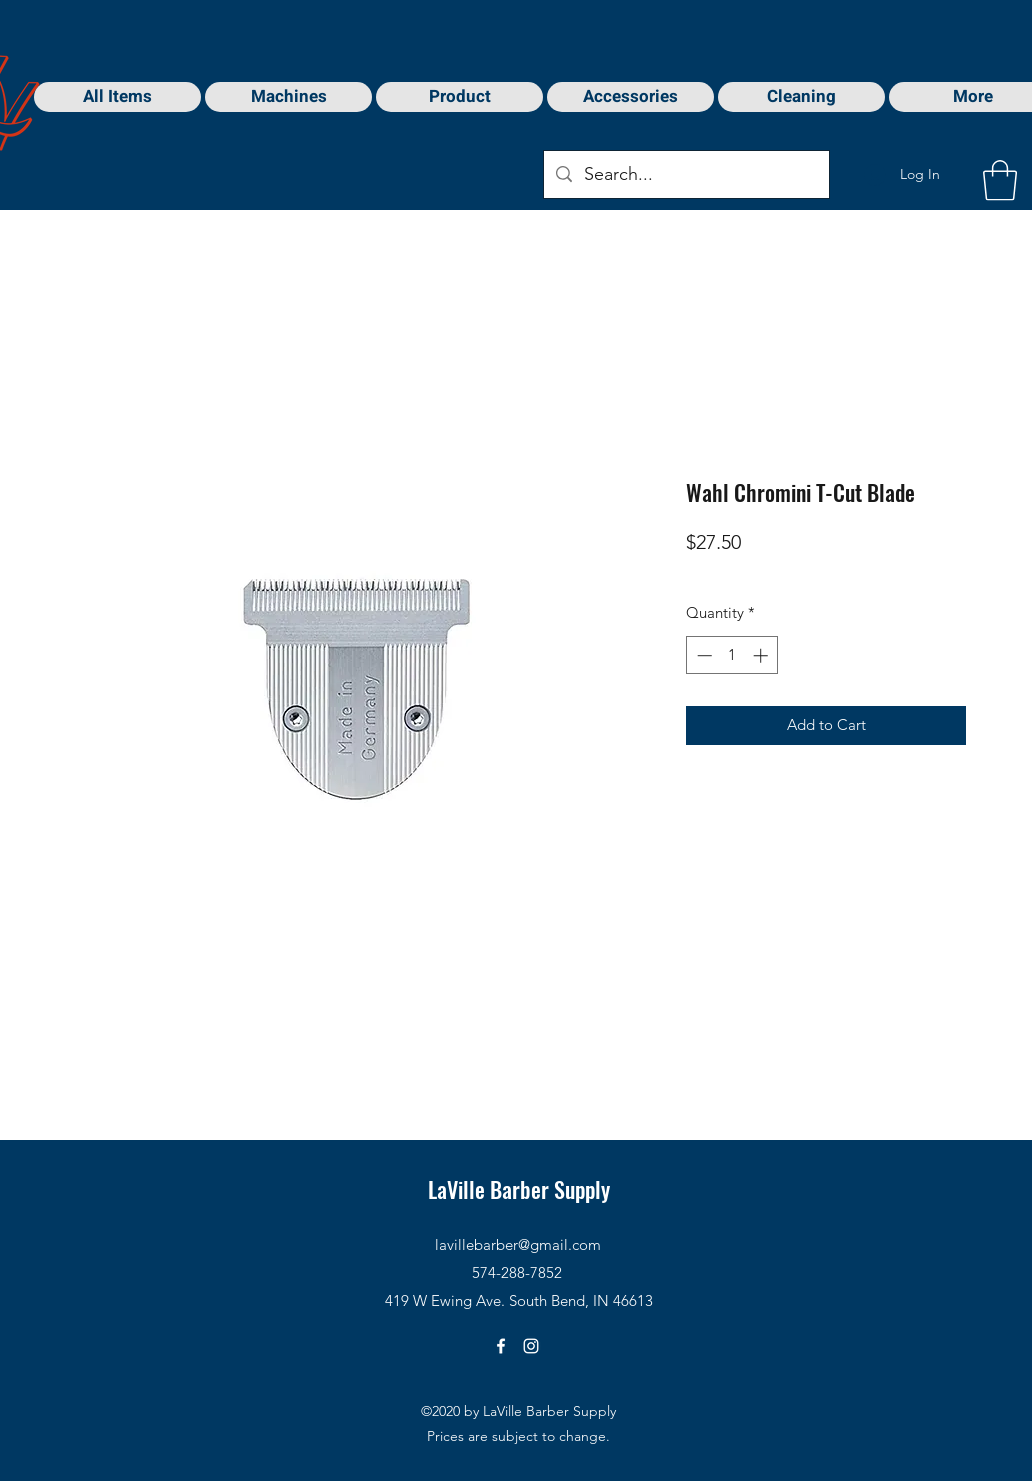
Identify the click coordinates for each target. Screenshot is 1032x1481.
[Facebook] (501, 1346)
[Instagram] (531, 1346)
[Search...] (685, 175)
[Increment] (762, 655)
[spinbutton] (732, 655)
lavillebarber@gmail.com (518, 1244)
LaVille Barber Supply (519, 1189)
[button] (1000, 180)
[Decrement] (702, 655)
